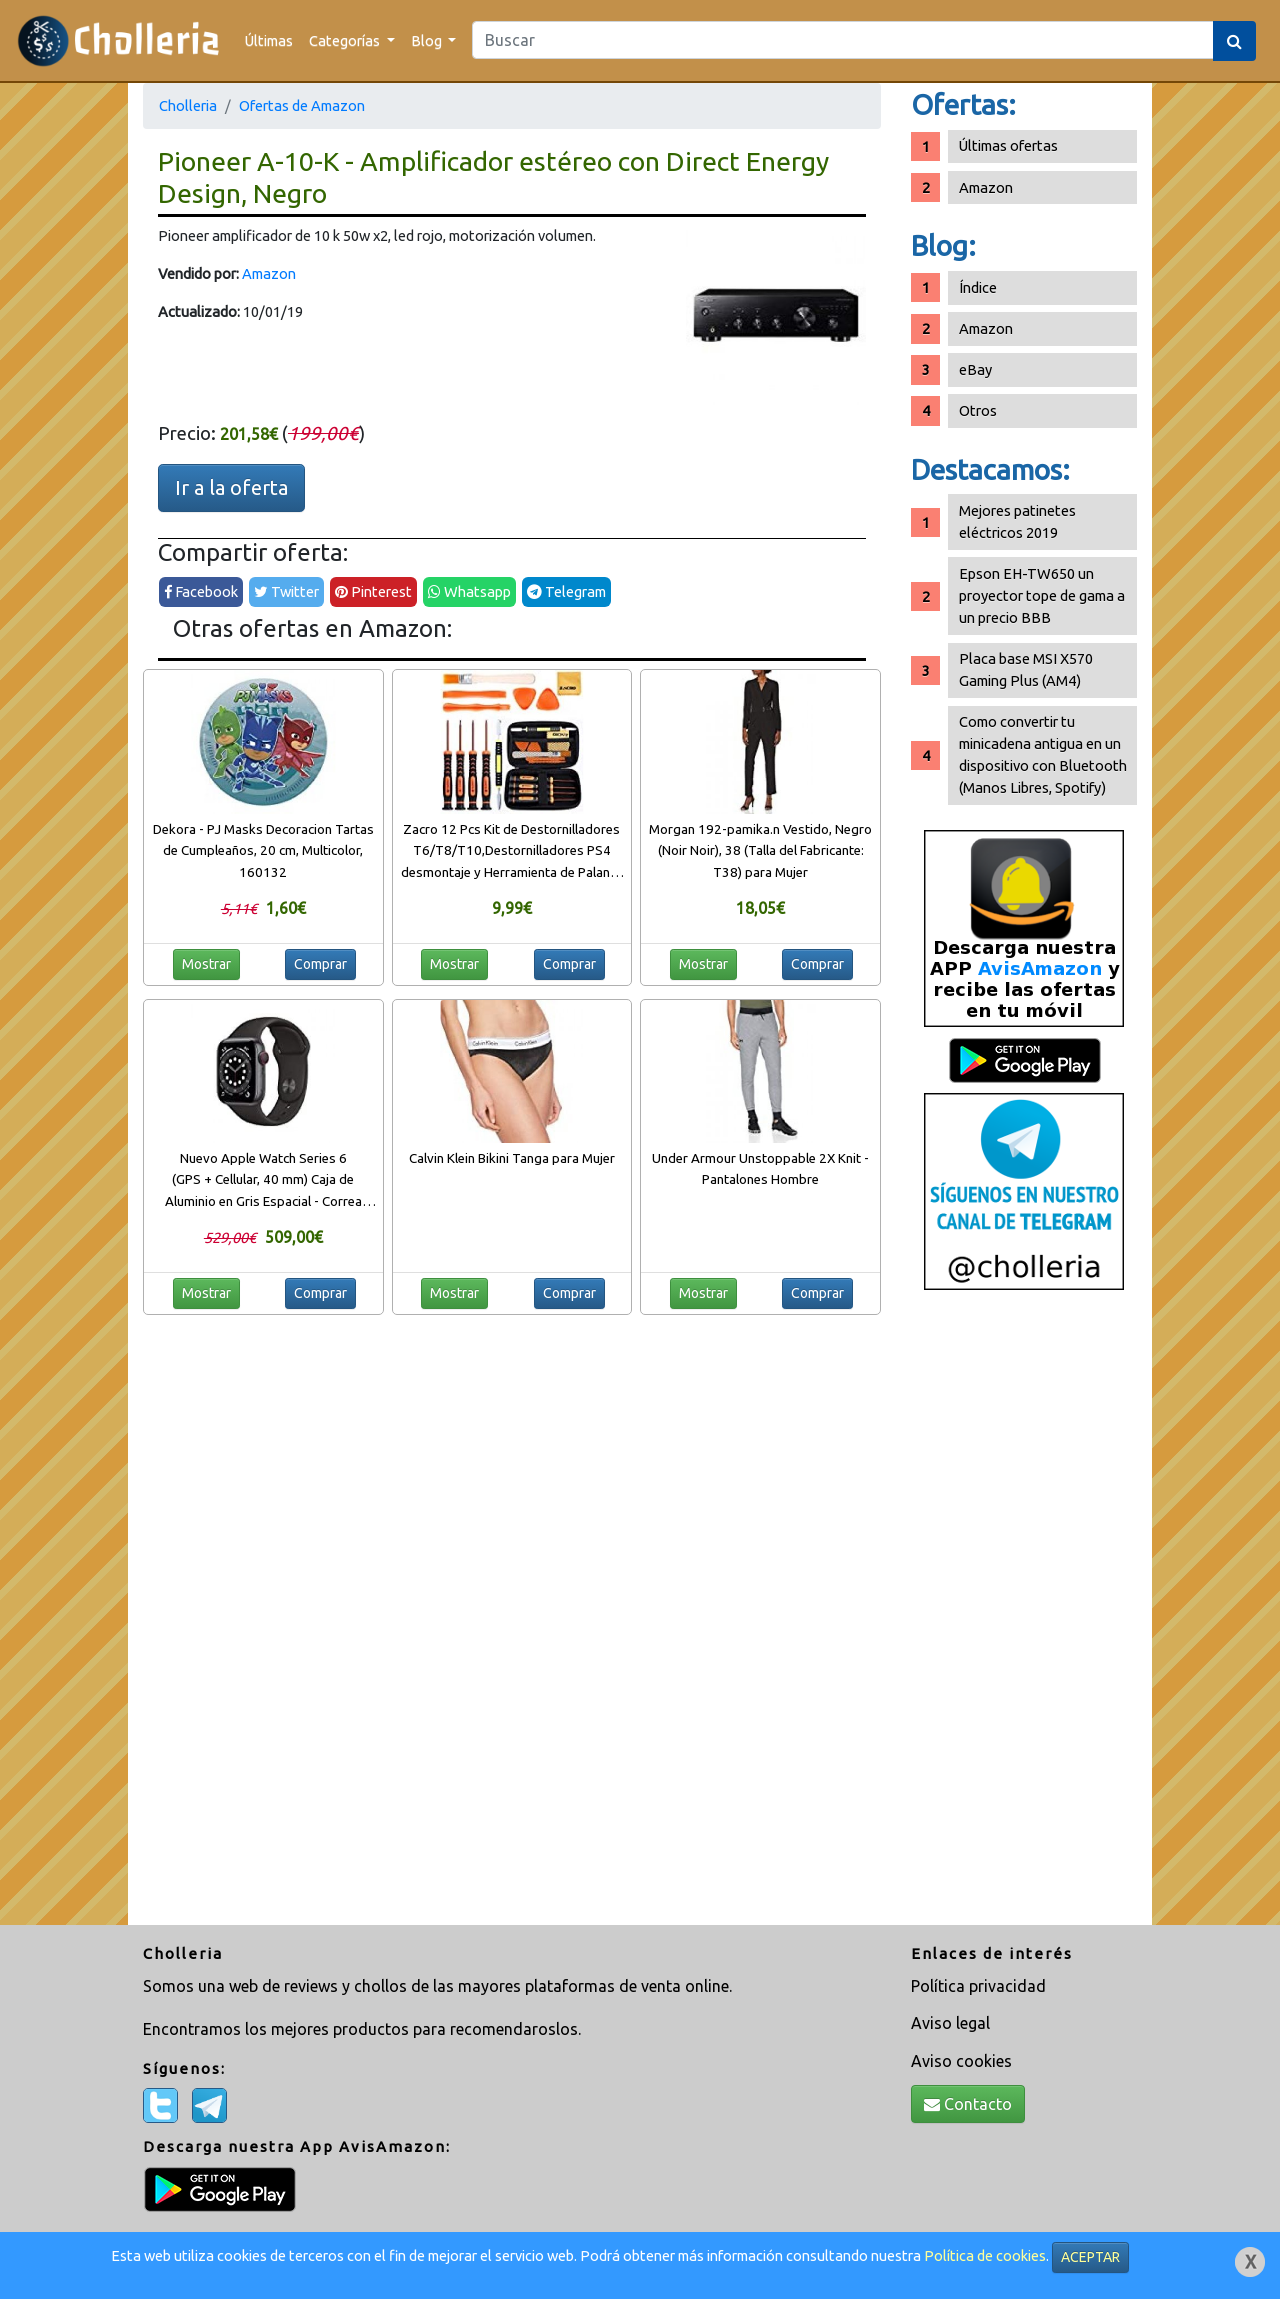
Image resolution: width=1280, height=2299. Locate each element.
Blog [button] (428, 40)
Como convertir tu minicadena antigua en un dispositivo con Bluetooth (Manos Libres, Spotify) (1043, 754)
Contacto (968, 2104)
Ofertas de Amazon (302, 105)
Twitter (286, 591)
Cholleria (188, 105)
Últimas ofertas (1008, 145)
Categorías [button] (346, 40)
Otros (978, 410)
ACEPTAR (1090, 2257)
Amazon (269, 273)
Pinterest (373, 591)
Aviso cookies (961, 2061)
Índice (978, 287)
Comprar (320, 964)
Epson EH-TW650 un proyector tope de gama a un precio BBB (1042, 595)
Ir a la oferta (231, 487)
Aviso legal (950, 2023)
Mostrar (206, 964)
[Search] (843, 40)
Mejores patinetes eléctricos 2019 (1017, 521)
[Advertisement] (1024, 1615)
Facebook (201, 591)
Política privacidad (978, 1986)
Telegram (566, 591)
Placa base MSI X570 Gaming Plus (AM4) (1026, 669)
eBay (975, 369)
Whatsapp (469, 591)
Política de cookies (985, 2255)
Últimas (269, 40)
